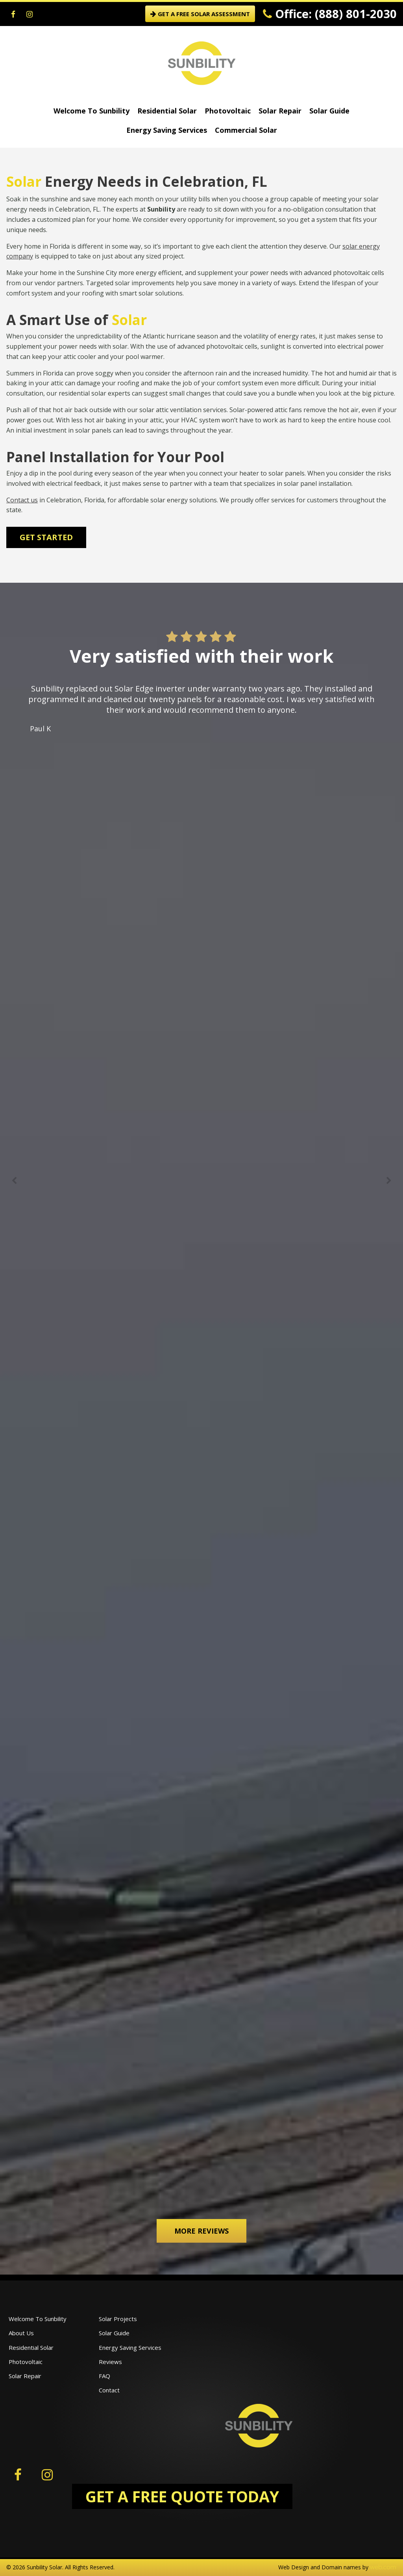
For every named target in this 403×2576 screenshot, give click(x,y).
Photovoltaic (228, 110)
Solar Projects (118, 2319)
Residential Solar (167, 110)
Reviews (110, 2362)
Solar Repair (280, 110)
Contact (109, 2390)
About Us (21, 2333)
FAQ (104, 2376)
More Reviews (201, 2231)
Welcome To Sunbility (91, 110)
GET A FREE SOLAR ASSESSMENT (200, 14)
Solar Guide (329, 110)
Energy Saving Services (166, 130)
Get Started (46, 537)
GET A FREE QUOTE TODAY (182, 2496)
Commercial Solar (246, 130)
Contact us (22, 500)
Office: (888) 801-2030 (330, 13)
